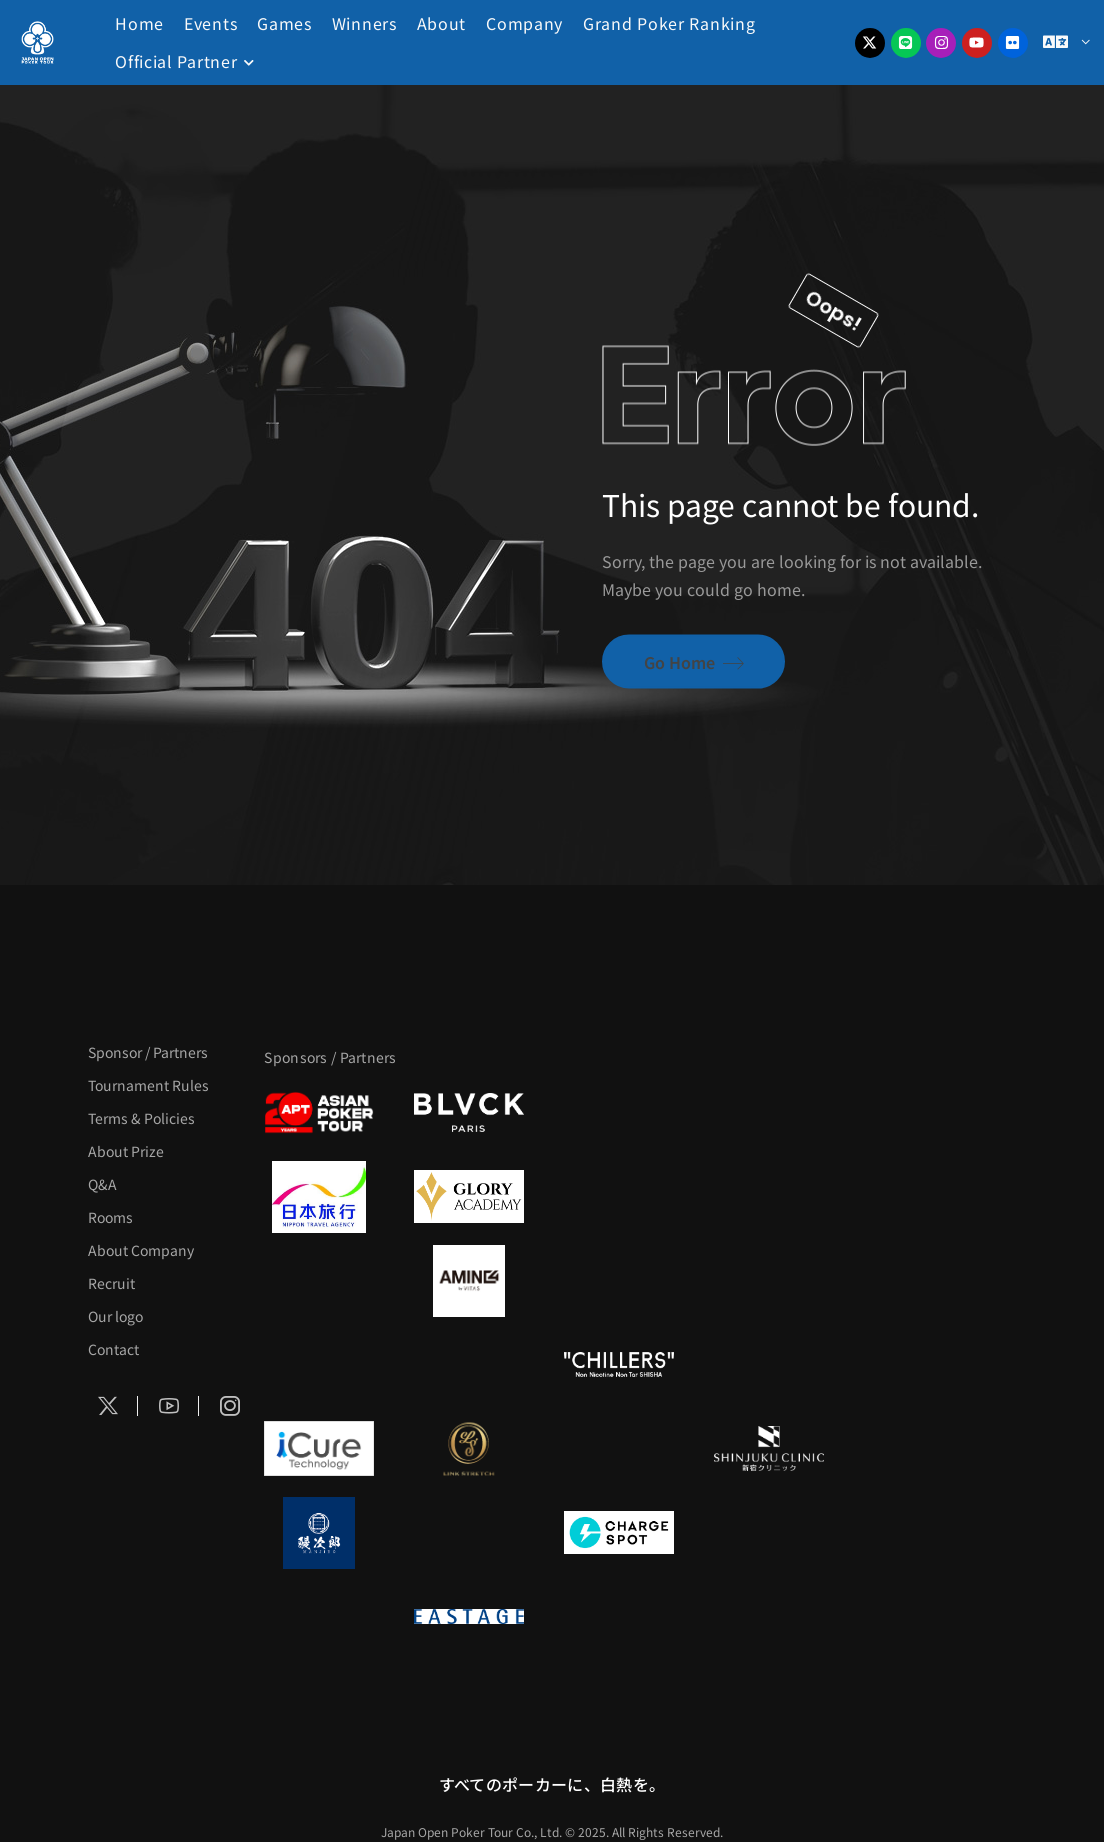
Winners (364, 23)
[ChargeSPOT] (619, 1533)
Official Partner (176, 61)
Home (139, 23)
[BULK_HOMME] (769, 1365)
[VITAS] (469, 1281)
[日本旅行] (319, 1197)
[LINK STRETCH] (469, 1449)
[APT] (319, 1113)
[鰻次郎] (319, 1533)
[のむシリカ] (319, 1365)
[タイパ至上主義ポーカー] (769, 1113)
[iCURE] (319, 1449)
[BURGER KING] (319, 1281)
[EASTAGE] (469, 1617)
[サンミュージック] (619, 1113)
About (442, 23)
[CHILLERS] (619, 1365)
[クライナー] (619, 1281)
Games (284, 23)
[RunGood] (469, 1365)
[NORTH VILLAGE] (469, 1533)
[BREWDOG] (769, 1197)
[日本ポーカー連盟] (619, 1617)
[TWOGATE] (619, 1197)
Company (524, 23)
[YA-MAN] (769, 1281)
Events (210, 23)
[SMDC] (769, 1533)
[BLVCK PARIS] (469, 1113)
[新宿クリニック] (769, 1449)
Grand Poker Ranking (669, 23)
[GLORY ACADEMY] (469, 1197)
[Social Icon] (108, 1406)
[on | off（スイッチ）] (319, 1617)
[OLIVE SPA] (619, 1449)
